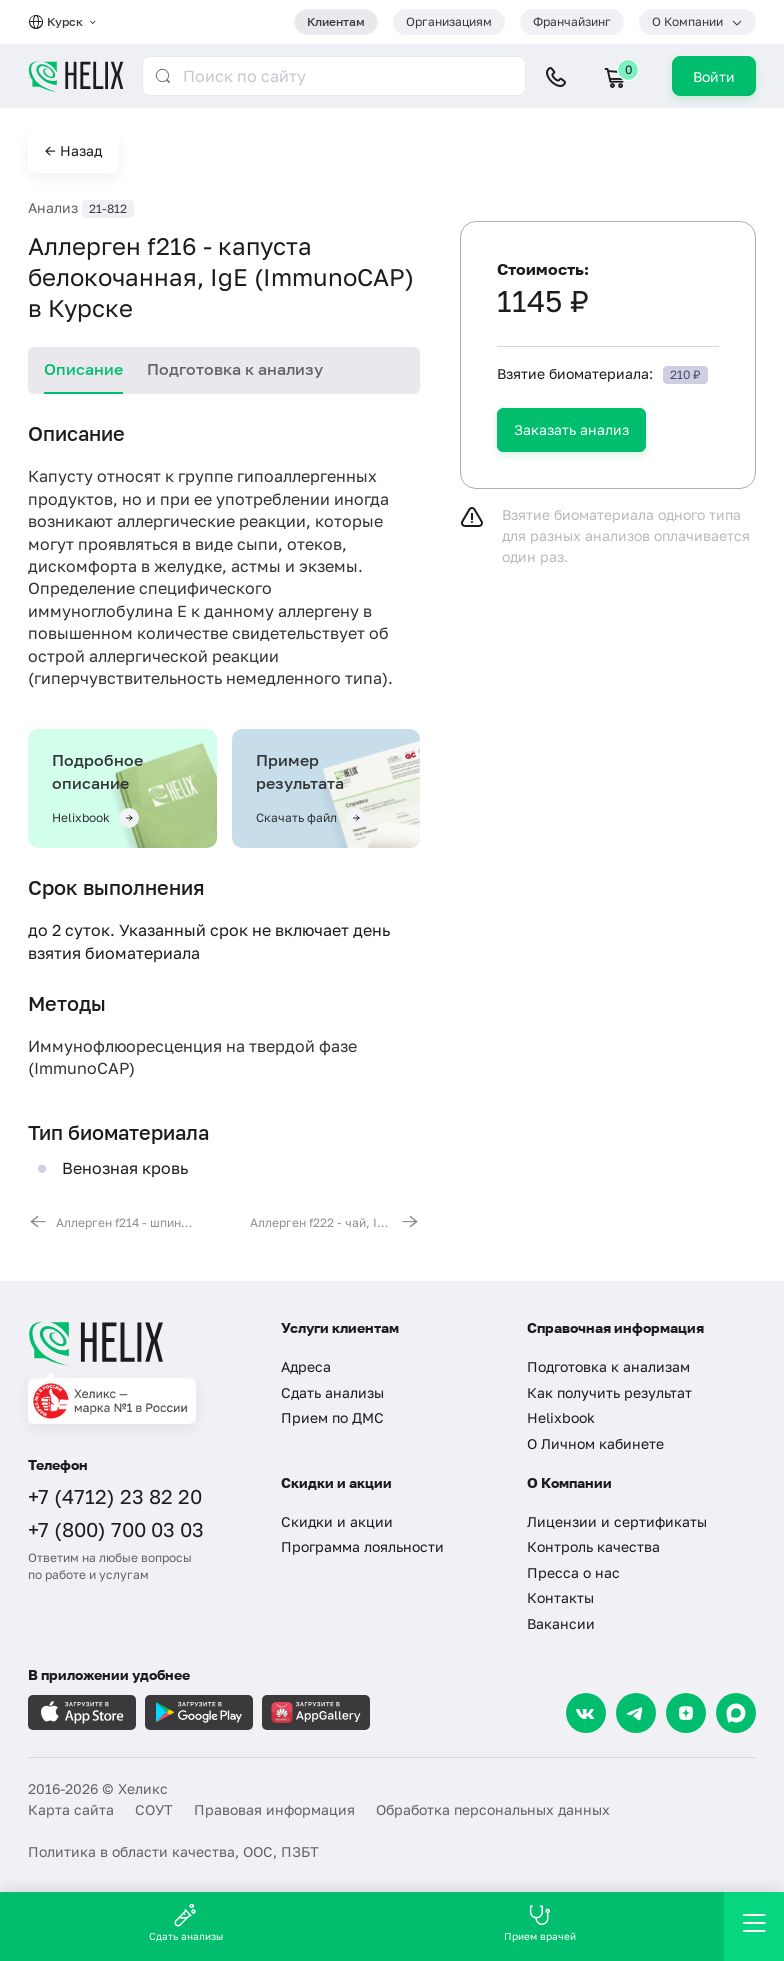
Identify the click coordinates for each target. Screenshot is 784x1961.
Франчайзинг (572, 21)
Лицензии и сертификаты (617, 1521)
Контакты (560, 1597)
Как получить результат (609, 1392)
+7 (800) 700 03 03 (116, 1529)
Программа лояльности (362, 1546)
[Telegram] (636, 1713)
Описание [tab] (83, 369)
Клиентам (336, 21)
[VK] (586, 1713)
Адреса (306, 1366)
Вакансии (561, 1623)
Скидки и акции (337, 1521)
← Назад (73, 150)
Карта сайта (71, 1809)
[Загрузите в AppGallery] (316, 1712)
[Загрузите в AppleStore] (82, 1712)
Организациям (449, 21)
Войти (714, 76)
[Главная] (139, 1343)
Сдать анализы (332, 1392)
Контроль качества (593, 1546)
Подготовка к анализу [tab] (235, 369)
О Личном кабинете (595, 1443)
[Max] (736, 1713)
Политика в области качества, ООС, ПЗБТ (173, 1851)
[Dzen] (686, 1713)
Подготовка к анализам (608, 1366)
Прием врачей (540, 1922)
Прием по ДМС (332, 1417)
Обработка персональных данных (493, 1809)
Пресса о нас (573, 1572)
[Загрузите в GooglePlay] (199, 1712)
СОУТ (154, 1809)
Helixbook (561, 1417)
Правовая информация (274, 1809)
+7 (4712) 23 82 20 (115, 1496)
